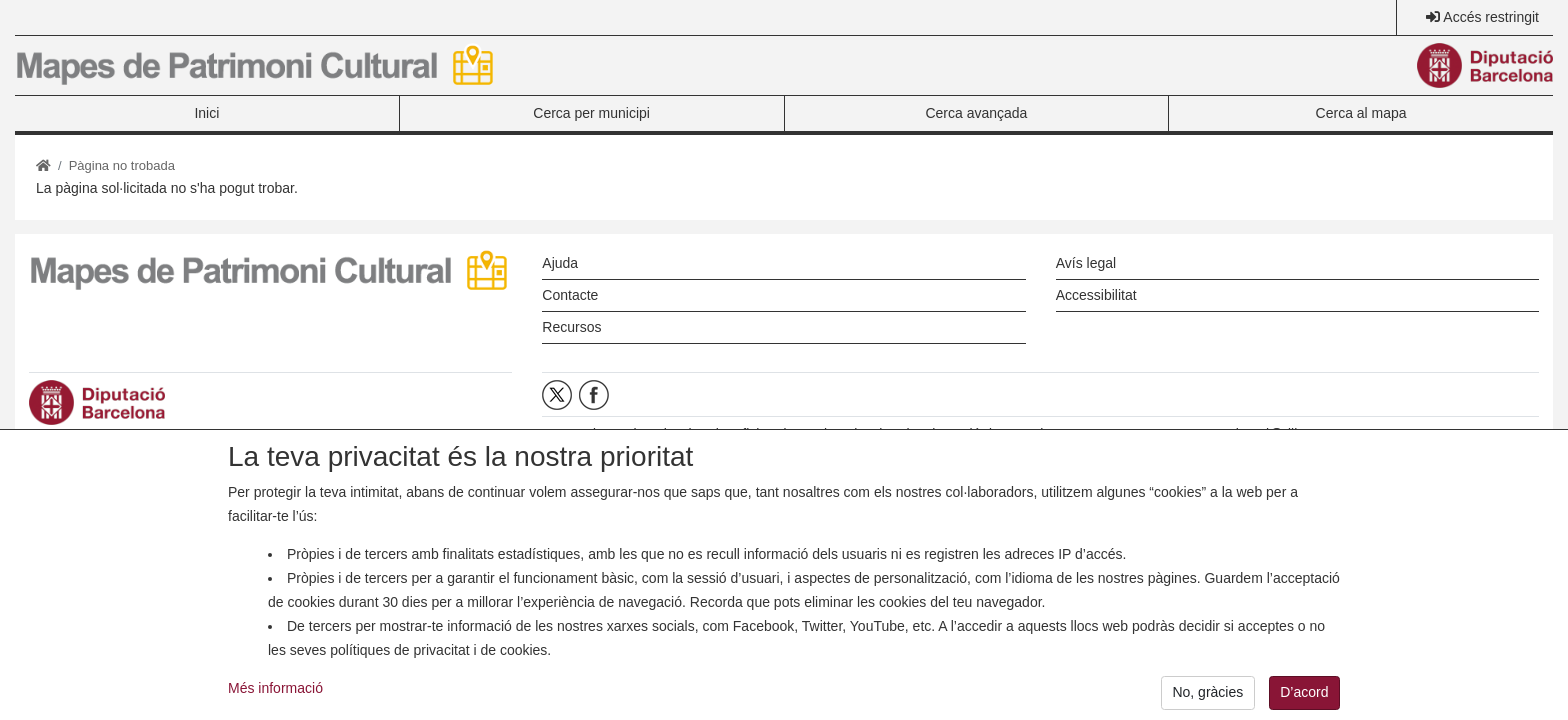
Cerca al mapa (1361, 113)
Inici (206, 113)
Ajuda (560, 263)
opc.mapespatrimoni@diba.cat (1237, 434)
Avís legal (1086, 263)
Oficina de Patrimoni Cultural (820, 434)
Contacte (570, 295)
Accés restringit (1491, 17)
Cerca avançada (976, 113)
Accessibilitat (1096, 295)
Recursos (571, 327)
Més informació (275, 701)
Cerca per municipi (591, 113)
